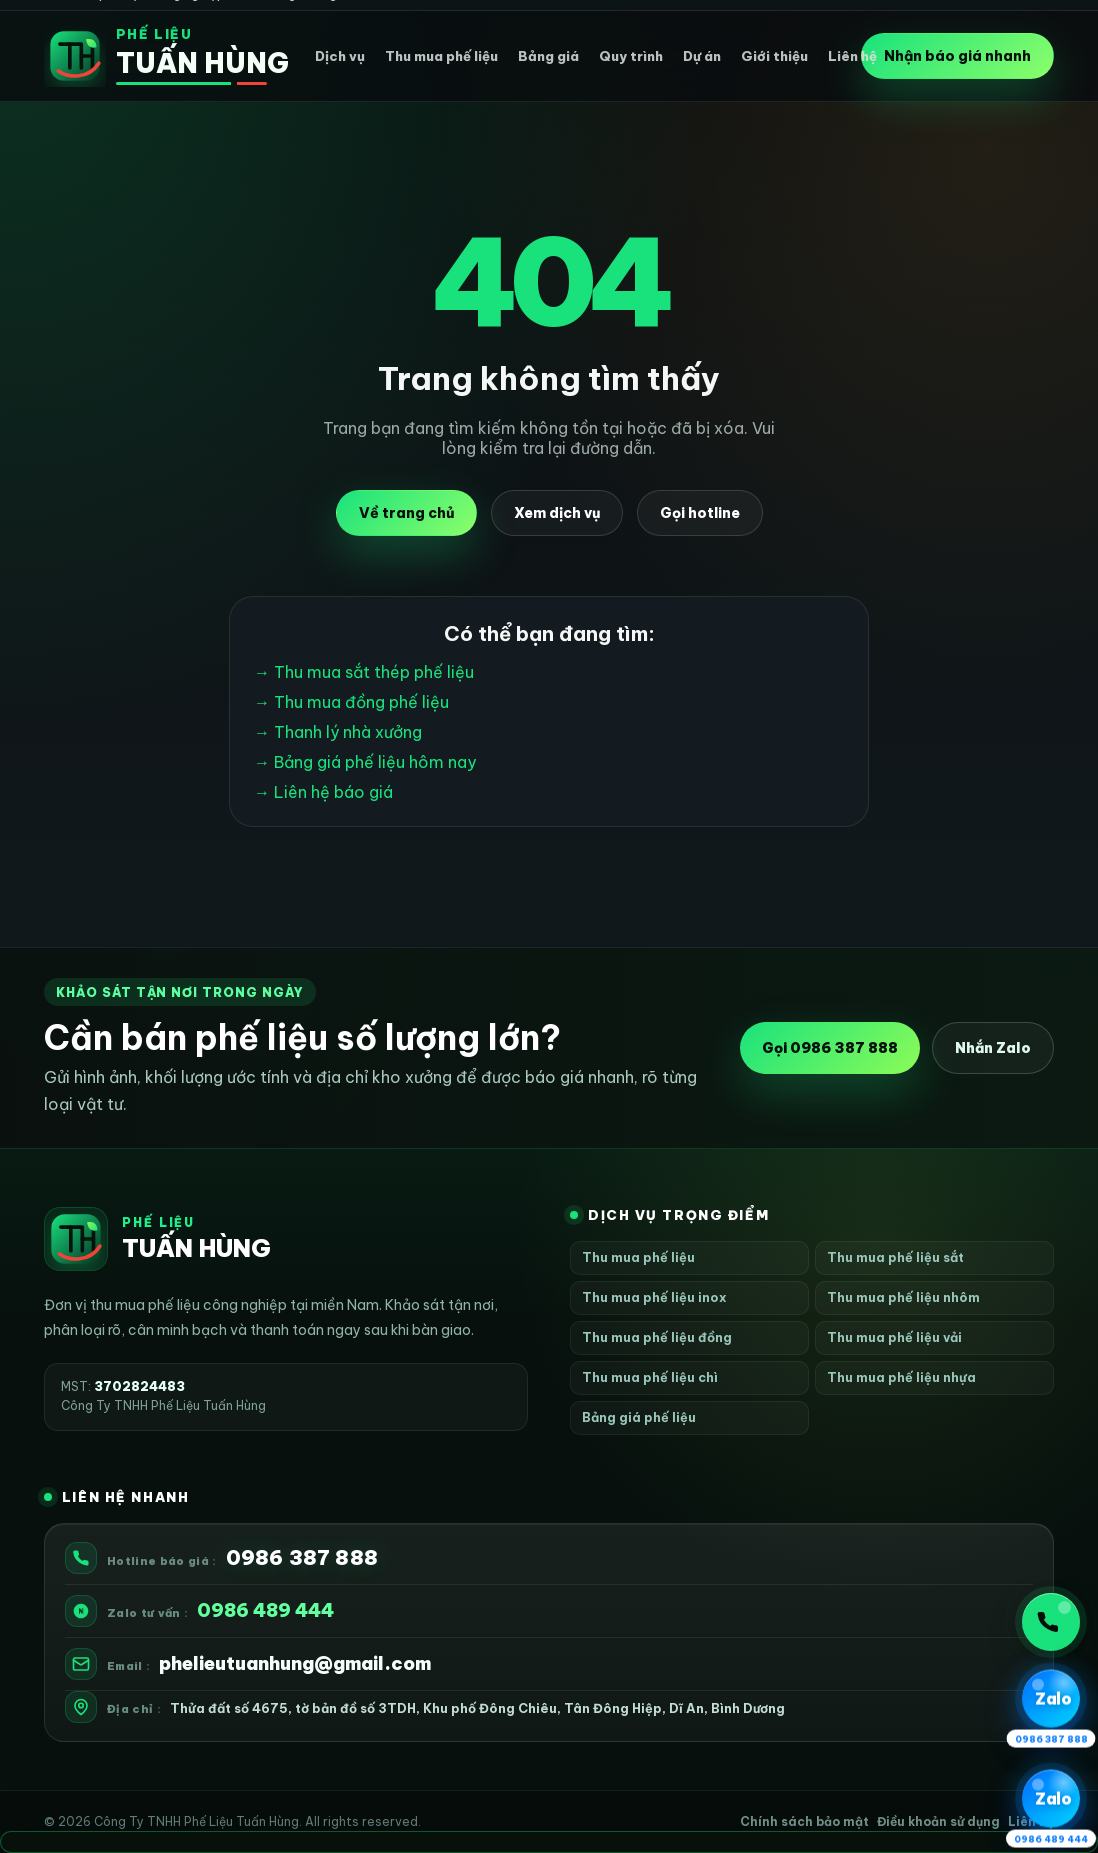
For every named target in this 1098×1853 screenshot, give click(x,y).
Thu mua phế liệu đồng (657, 1337)
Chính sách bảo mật (804, 1821)
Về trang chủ (406, 513)
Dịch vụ (340, 56)
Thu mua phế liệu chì (650, 1377)
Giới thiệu (774, 56)
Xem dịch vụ (557, 513)
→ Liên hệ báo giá (323, 792)
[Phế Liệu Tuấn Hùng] (155, 56)
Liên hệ (852, 56)
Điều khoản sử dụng (938, 1821)
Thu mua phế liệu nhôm (903, 1297)
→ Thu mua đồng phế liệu (351, 702)
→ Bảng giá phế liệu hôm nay (365, 762)
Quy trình (631, 56)
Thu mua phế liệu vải (894, 1337)
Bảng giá (548, 56)
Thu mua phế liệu (441, 56)
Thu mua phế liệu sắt (895, 1257)
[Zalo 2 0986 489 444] (1051, 1799)
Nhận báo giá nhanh (957, 56)
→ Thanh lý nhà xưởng (338, 732)
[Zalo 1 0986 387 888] (1051, 1699)
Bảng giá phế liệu (639, 1417)
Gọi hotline (700, 513)
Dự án (702, 56)
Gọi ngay (1048, 1622)
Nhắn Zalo (993, 1048)
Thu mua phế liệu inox (654, 1297)
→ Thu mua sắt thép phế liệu (364, 672)
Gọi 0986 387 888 (830, 1048)
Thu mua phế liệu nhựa (901, 1377)
